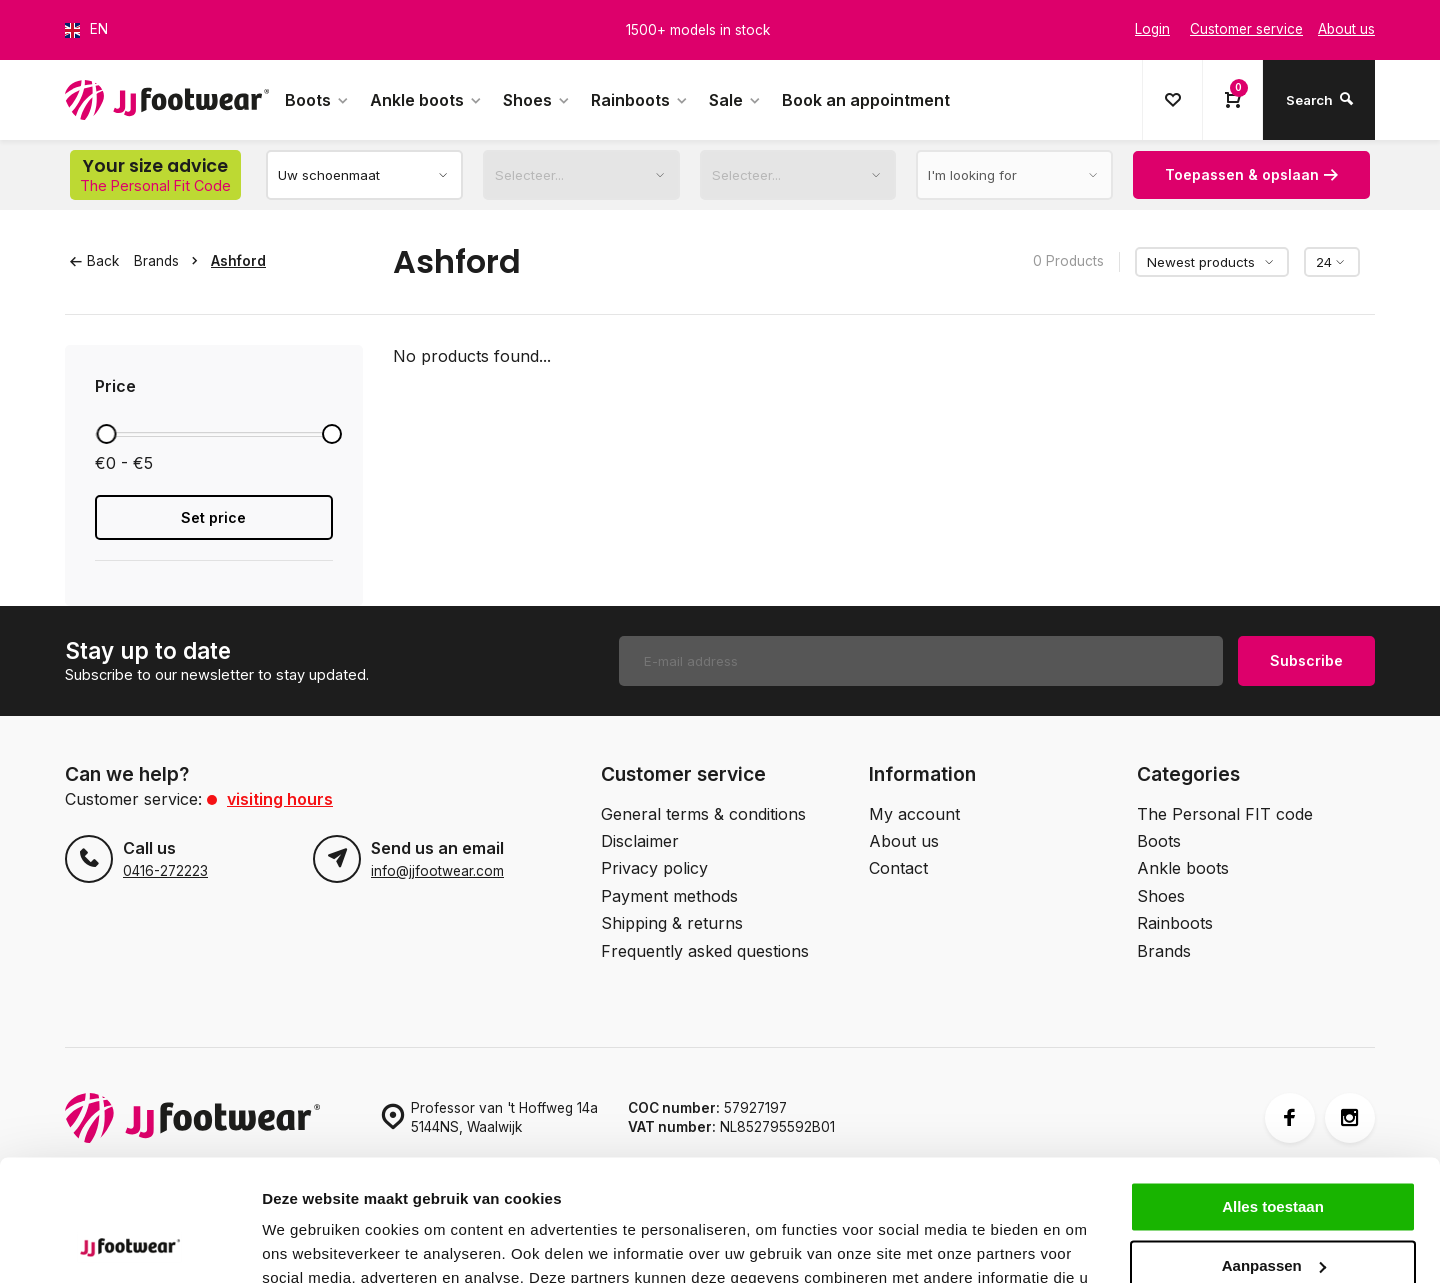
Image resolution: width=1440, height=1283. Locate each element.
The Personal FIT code (1225, 814)
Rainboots (640, 100)
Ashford (238, 261)
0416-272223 (165, 871)
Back (94, 261)
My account (914, 814)
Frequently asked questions (705, 951)
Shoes (537, 100)
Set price (213, 517)
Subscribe (1306, 660)
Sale (735, 100)
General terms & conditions (703, 814)
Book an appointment (866, 100)
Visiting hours (280, 799)
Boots (317, 100)
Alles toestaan (1273, 1093)
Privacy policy (654, 868)
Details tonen (309, 1243)
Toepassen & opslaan (1251, 174)
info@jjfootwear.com (437, 871)
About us (904, 841)
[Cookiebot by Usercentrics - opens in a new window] (129, 1244)
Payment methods (669, 896)
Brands (170, 261)
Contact (898, 868)
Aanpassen (1274, 1151)
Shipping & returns (672, 923)
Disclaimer (640, 841)
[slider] (106, 434)
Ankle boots (426, 100)
